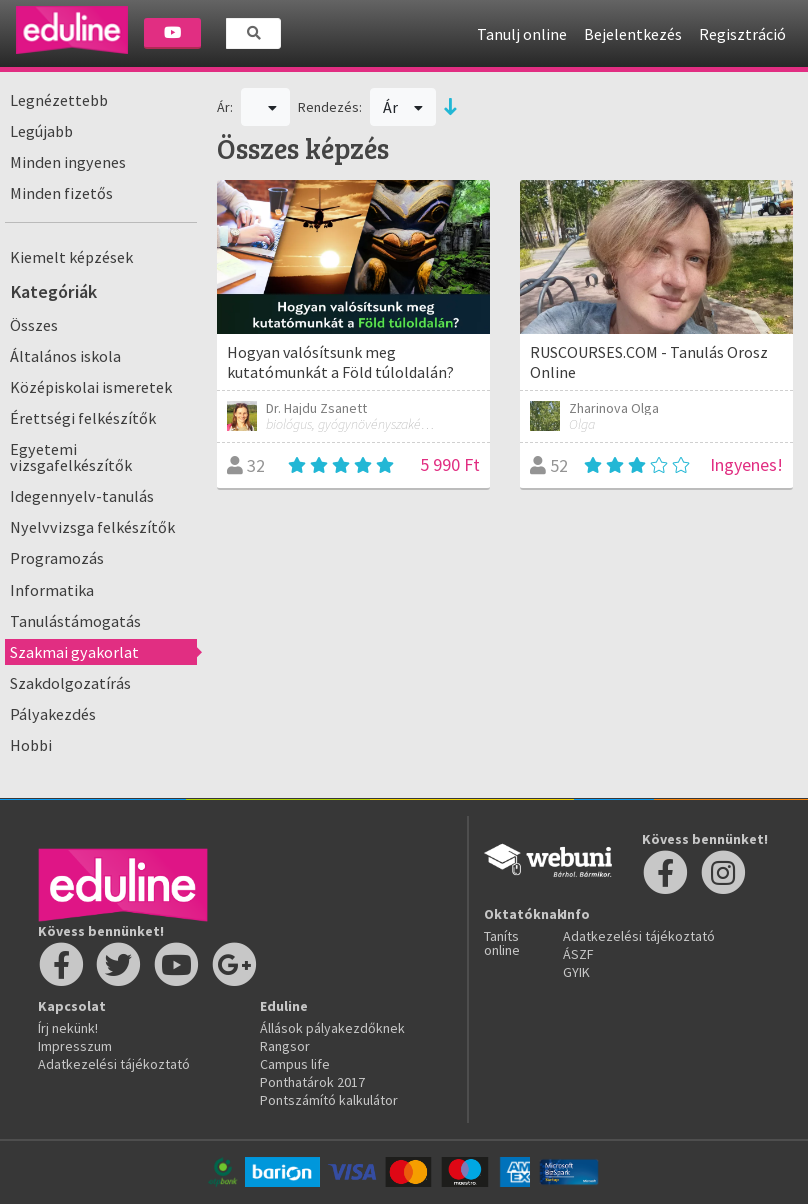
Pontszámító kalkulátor (329, 1100)
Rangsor (285, 1046)
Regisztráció (742, 34)
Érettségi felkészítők (83, 418)
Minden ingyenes (68, 162)
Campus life (295, 1064)
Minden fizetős (61, 193)
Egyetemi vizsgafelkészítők (71, 457)
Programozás (57, 558)
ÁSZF (578, 954)
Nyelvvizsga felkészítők (92, 527)
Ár (403, 107)
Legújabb (41, 131)
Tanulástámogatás (75, 621)
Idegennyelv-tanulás (82, 496)
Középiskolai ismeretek (91, 387)
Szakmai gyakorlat (74, 652)
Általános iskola (65, 356)
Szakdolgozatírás (70, 683)
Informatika (52, 590)
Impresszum (75, 1046)
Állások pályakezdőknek (332, 1028)
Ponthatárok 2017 (312, 1082)
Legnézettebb (59, 100)
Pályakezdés (53, 714)
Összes (34, 325)
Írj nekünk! (68, 1028)
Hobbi (31, 745)
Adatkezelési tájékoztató (114, 1064)
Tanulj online (522, 34)
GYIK (576, 972)
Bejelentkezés (633, 34)
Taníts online (502, 943)
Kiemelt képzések (71, 257)
